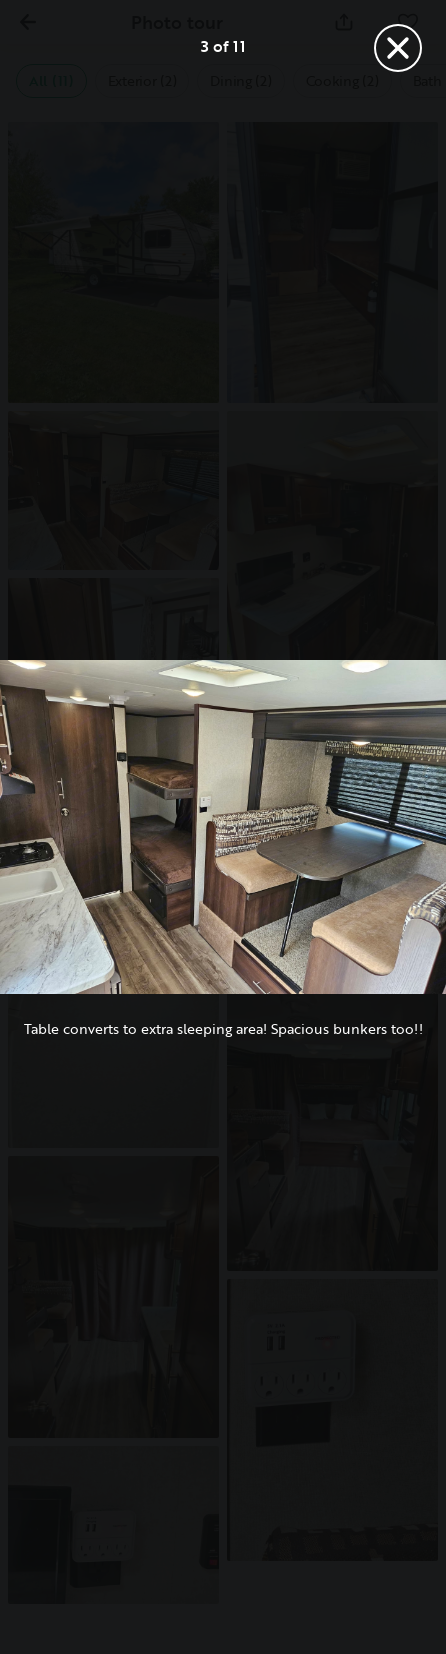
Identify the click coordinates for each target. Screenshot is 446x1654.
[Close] (398, 48)
